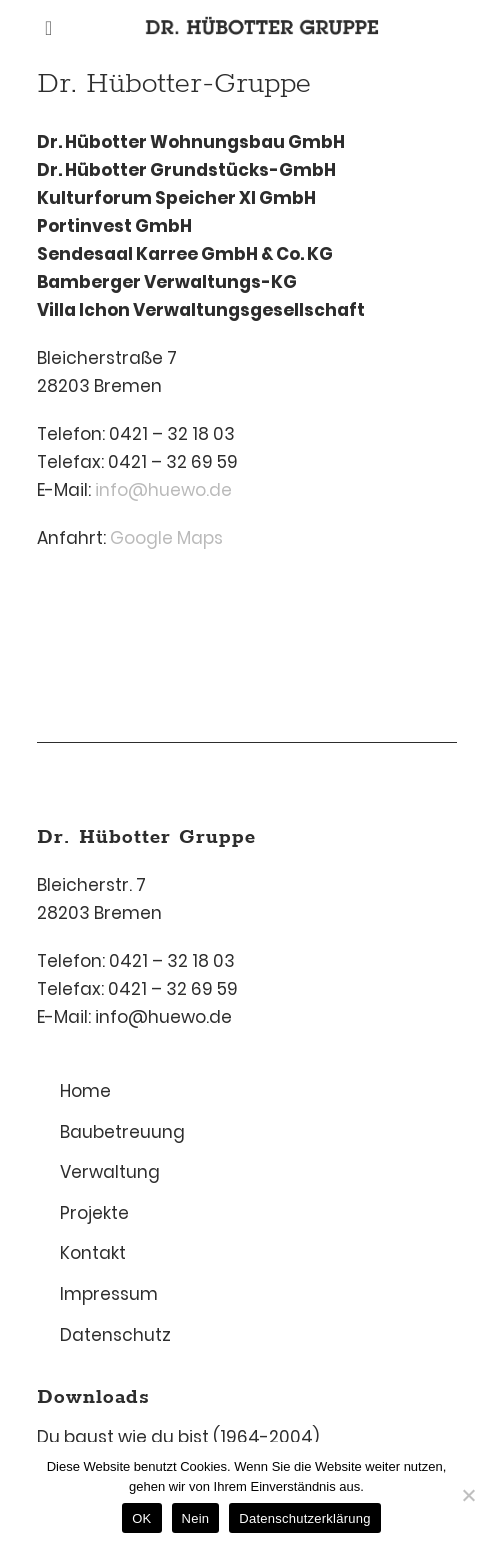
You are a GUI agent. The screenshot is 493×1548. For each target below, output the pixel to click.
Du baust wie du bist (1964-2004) (178, 1437)
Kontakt (93, 1253)
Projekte (94, 1213)
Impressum (109, 1294)
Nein (196, 1518)
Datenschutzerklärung (304, 1518)
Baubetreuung (122, 1132)
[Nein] (468, 1495)
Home (85, 1091)
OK (141, 1518)
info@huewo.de (163, 490)
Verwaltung (110, 1172)
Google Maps (166, 538)
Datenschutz (115, 1335)
